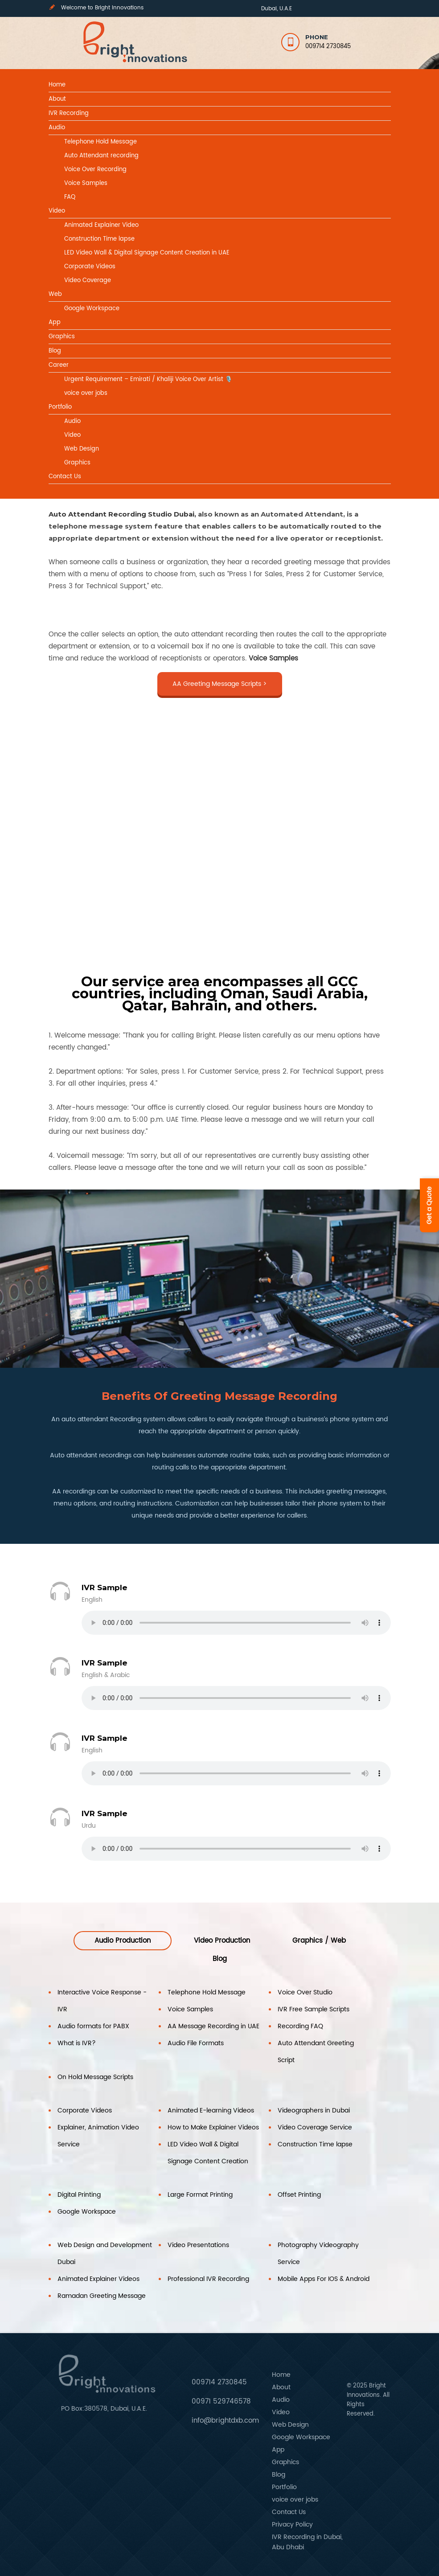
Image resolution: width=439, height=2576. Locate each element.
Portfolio (60, 407)
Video (57, 211)
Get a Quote (429, 1205)
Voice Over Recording (95, 169)
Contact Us (65, 476)
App (55, 322)
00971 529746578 (221, 2401)
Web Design (81, 449)
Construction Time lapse (99, 239)
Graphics (62, 336)
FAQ (69, 197)
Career (59, 365)
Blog (55, 351)
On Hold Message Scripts (95, 2077)
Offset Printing (299, 2195)
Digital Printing (79, 2195)
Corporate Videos (89, 266)
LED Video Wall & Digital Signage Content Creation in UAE (147, 253)
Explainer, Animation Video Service (98, 2135)
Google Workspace (91, 308)
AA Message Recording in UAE (213, 2026)
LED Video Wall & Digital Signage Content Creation (208, 2152)
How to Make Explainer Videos (213, 2127)
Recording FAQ (300, 2026)
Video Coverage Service (315, 2127)
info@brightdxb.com (225, 2420)
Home (57, 85)
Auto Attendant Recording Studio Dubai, (122, 514)
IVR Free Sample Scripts (313, 2009)
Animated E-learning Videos (211, 2110)
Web (55, 294)
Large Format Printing (200, 2195)
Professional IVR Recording (208, 2279)
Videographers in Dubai (314, 2110)
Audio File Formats (196, 2043)
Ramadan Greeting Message (101, 2296)
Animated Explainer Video (101, 225)
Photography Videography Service (318, 2253)
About (57, 99)
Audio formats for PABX (93, 2026)
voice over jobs (85, 393)
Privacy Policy (292, 2524)
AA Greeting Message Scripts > (219, 684)
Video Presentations (198, 2245)
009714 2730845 (328, 46)
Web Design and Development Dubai (104, 2253)
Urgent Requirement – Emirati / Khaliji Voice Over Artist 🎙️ (148, 379)
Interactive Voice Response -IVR (102, 2000)
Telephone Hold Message (100, 142)
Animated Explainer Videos (98, 2279)
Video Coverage (87, 280)
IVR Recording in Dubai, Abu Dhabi (307, 2542)
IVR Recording (69, 113)
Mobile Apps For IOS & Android (323, 2279)
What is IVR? (76, 2043)
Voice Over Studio (305, 1992)
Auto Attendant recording (101, 155)
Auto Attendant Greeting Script (316, 2051)
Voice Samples (85, 183)
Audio (57, 127)
